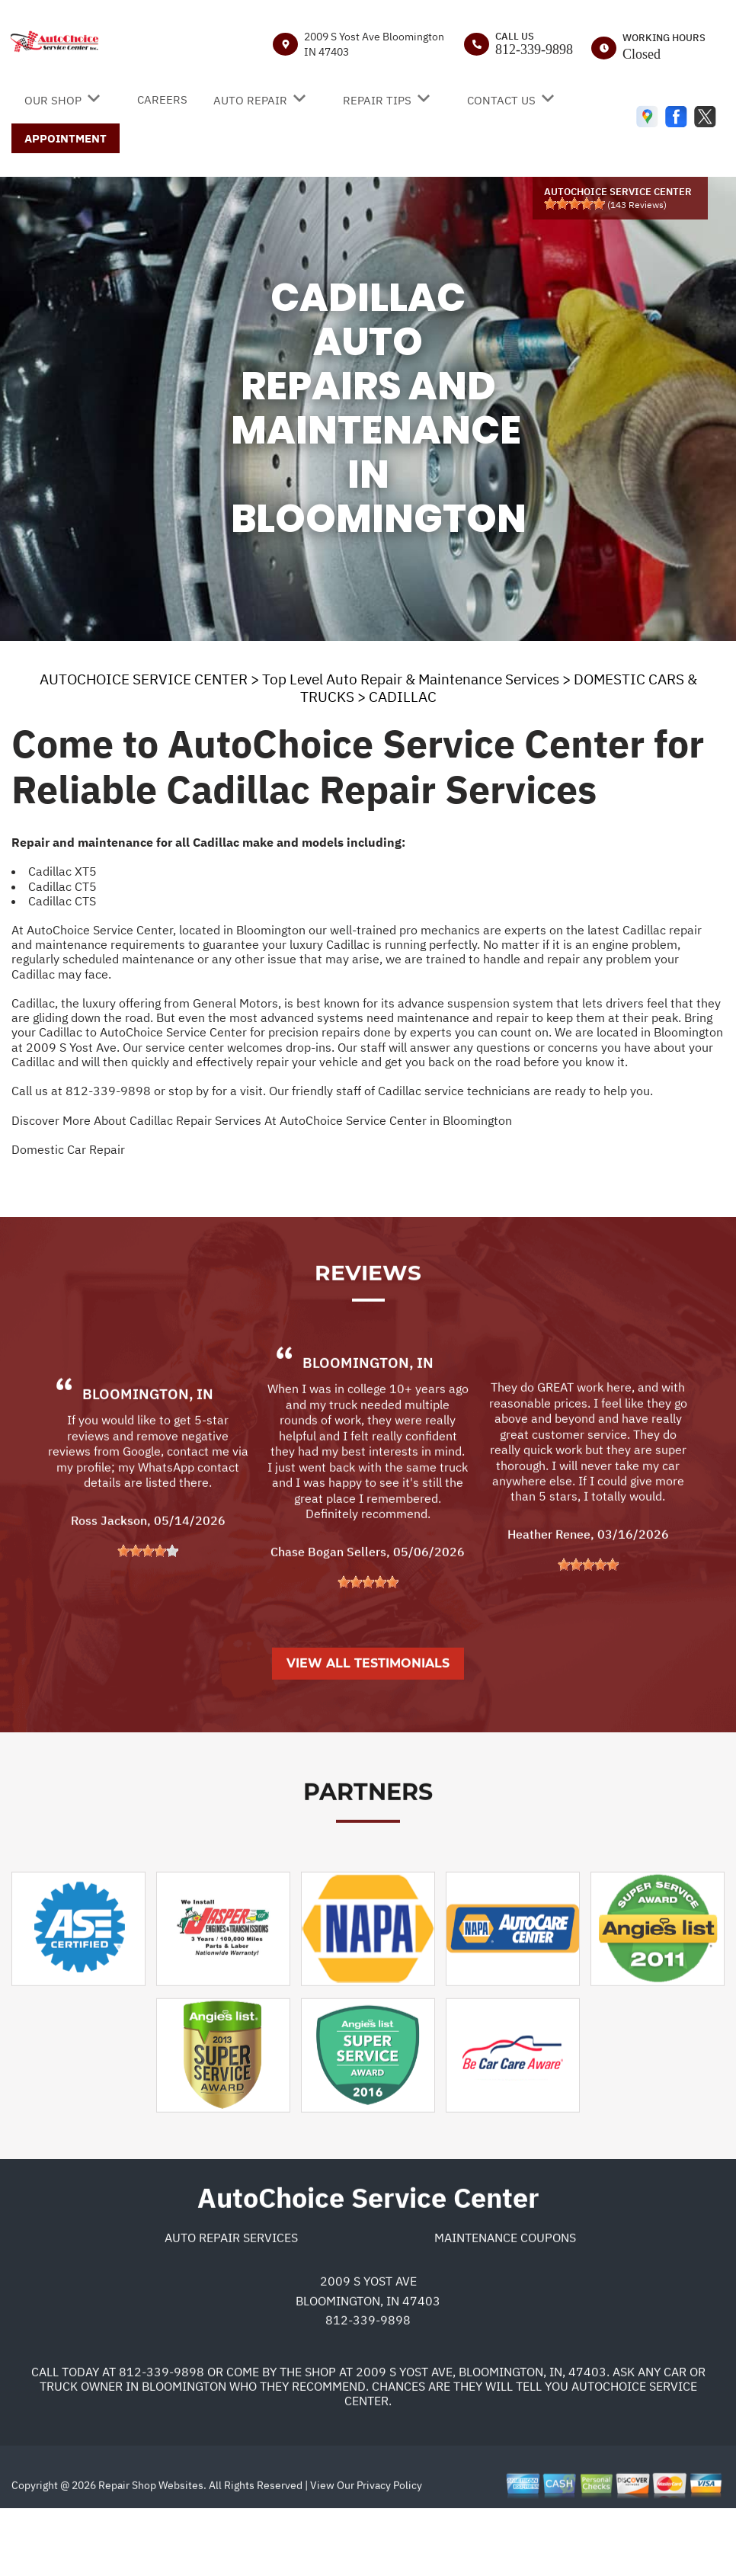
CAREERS (162, 99)
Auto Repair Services (231, 2300)
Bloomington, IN (147, 1456)
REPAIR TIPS (377, 100)
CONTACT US (501, 100)
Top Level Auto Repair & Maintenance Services (410, 679)
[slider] (574, 203)
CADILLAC (403, 696)
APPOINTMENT (65, 138)
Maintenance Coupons (505, 2300)
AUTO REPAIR (250, 100)
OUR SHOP (53, 100)
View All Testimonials (368, 1726)
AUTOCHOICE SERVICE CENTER (144, 679)
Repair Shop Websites (149, 2548)
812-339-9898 (534, 49)
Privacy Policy (389, 2548)
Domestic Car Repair (68, 1149)
